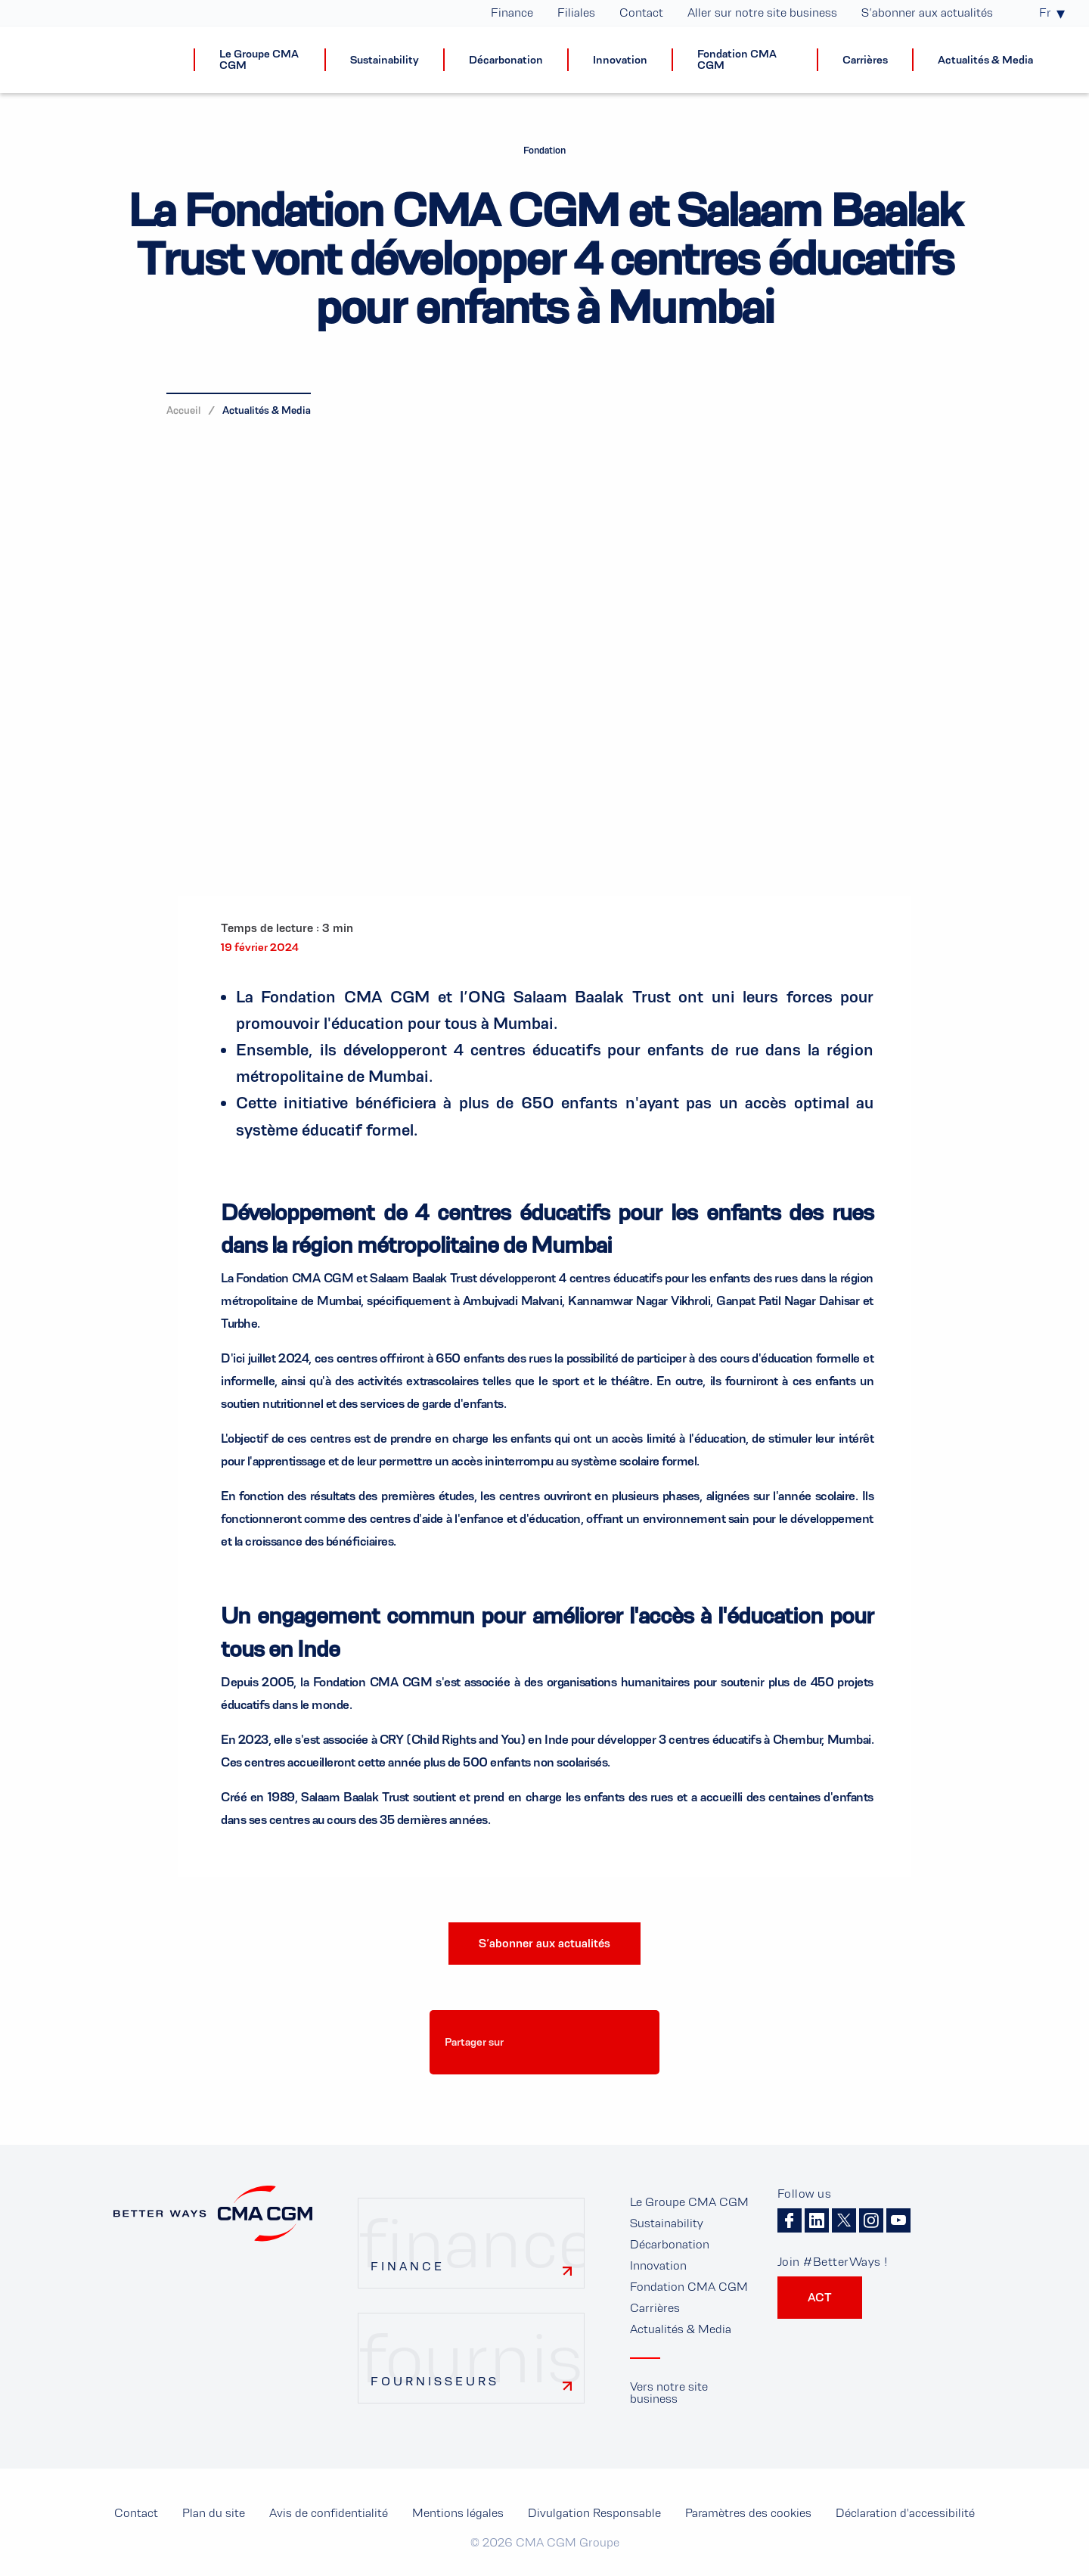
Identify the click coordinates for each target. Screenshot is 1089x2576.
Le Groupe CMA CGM (689, 2201)
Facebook (789, 2220)
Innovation (658, 2265)
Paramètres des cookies (541, 2084)
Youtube (898, 2220)
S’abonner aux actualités (544, 1943)
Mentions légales (458, 2512)
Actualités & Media (266, 410)
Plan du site (213, 2512)
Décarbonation (669, 2244)
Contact (136, 2512)
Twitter (844, 2220)
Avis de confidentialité (328, 2512)
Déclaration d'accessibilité (905, 2512)
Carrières (655, 2307)
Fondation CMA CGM (689, 2286)
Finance (408, 2266)
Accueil (183, 410)
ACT (820, 2297)
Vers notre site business (669, 2392)
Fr (1045, 13)
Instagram (871, 2220)
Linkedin (817, 2220)
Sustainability (666, 2223)
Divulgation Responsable (594, 2512)
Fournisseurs (435, 2381)
